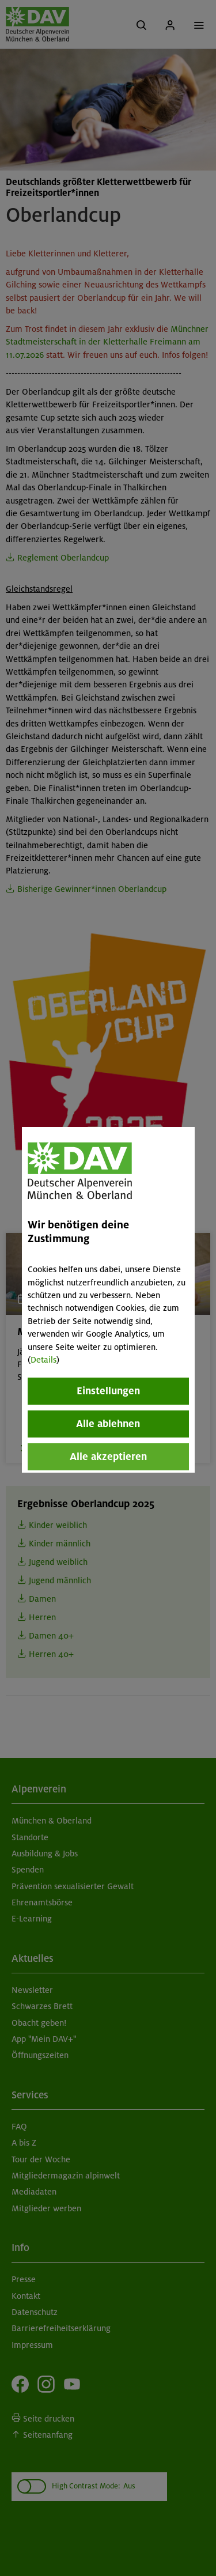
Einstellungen (108, 1391)
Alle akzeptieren (108, 1456)
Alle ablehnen (108, 1423)
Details (43, 1360)
